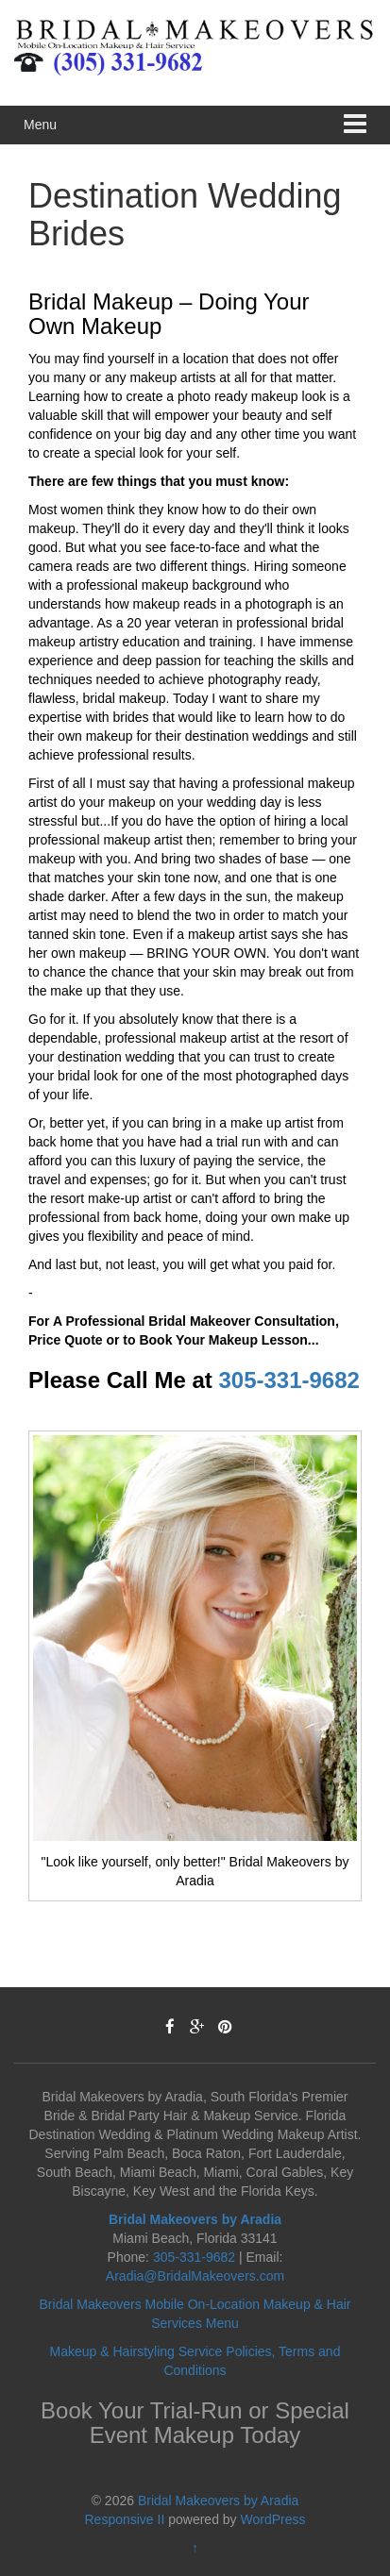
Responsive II (125, 2519)
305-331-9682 (288, 1380)
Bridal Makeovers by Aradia (218, 2500)
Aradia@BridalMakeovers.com (195, 2275)
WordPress (273, 2519)
